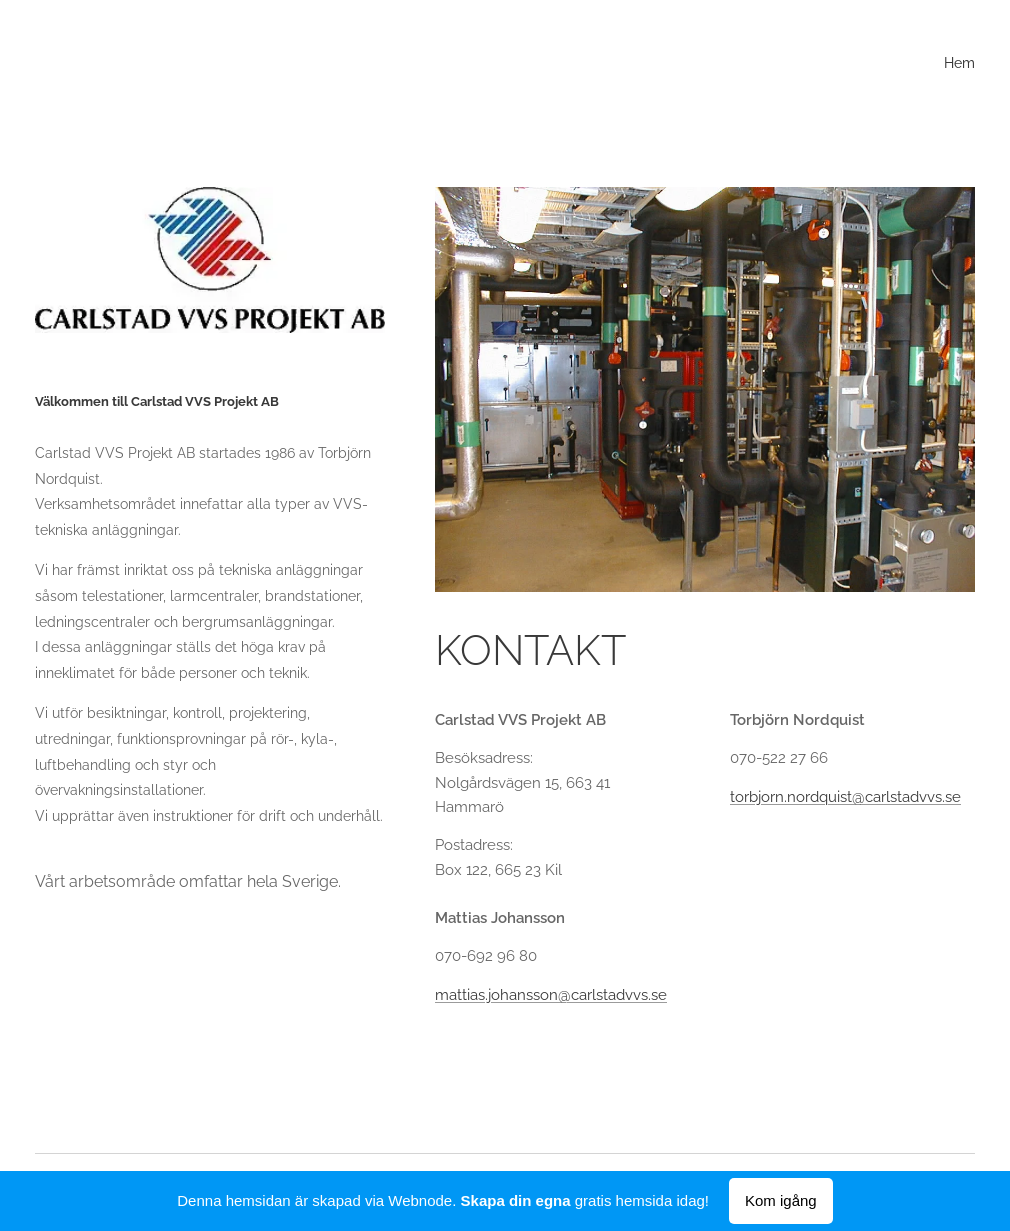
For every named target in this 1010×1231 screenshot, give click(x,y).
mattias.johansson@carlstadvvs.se (551, 994)
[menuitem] (972, 65)
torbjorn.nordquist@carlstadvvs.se (845, 796)
